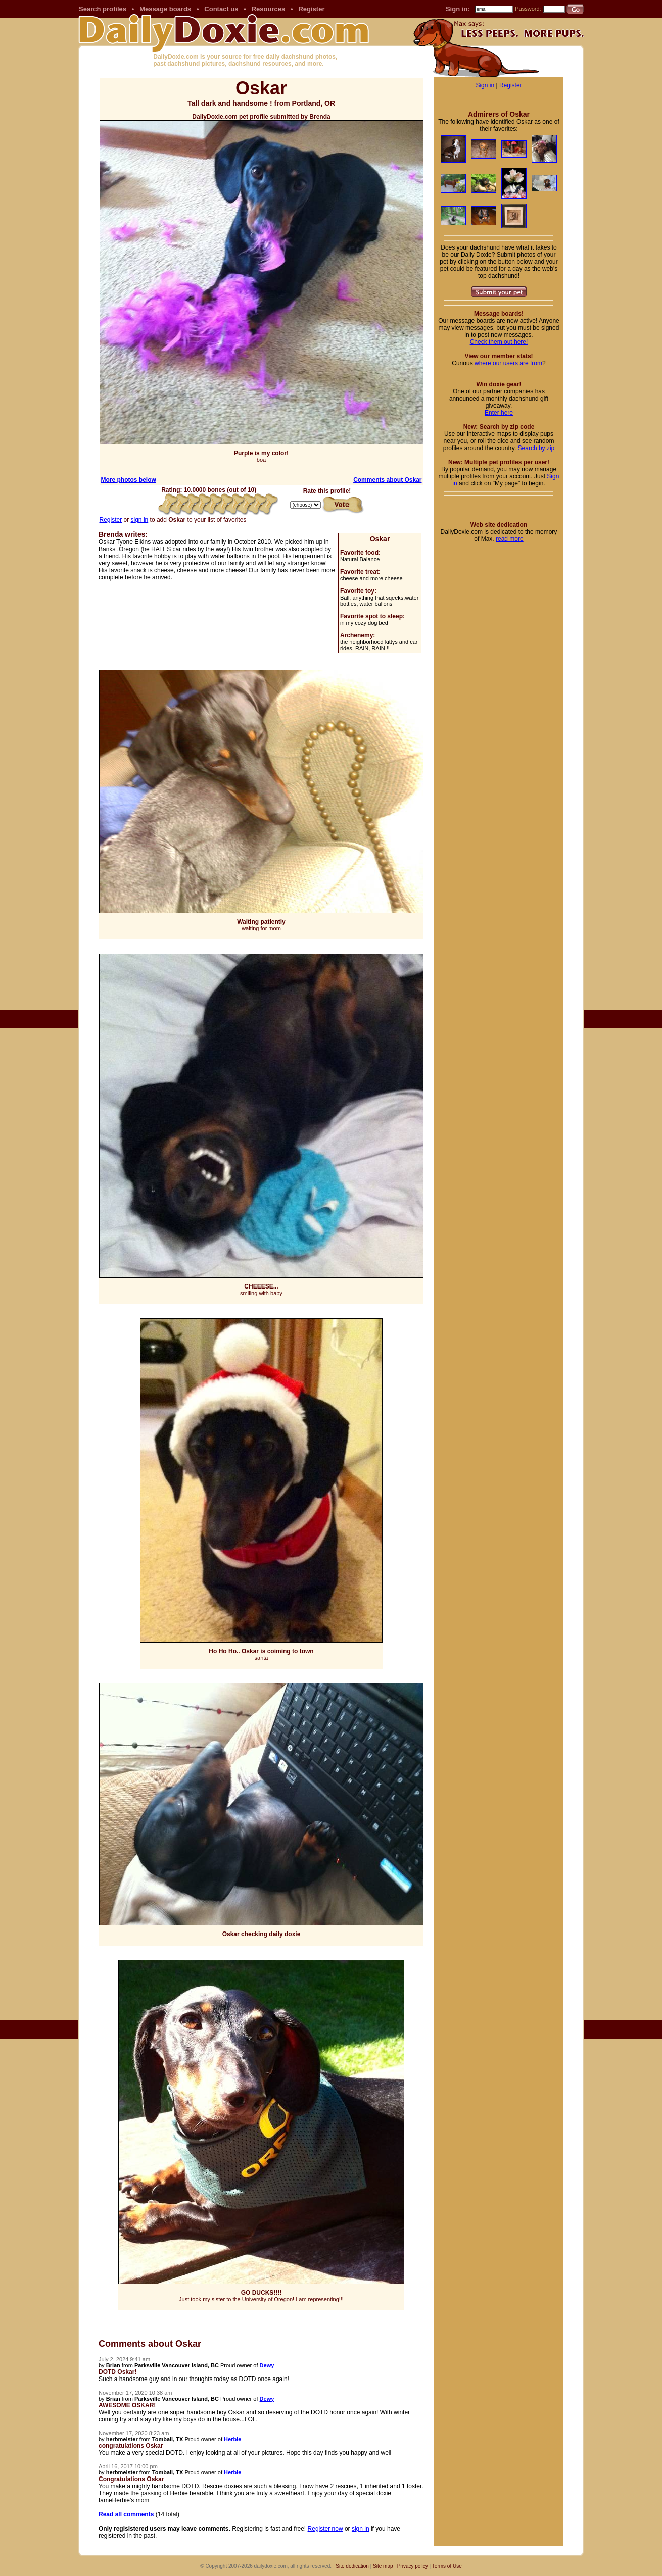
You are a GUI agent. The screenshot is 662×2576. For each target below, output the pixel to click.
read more (510, 538)
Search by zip (536, 448)
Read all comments (126, 2514)
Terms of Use (447, 2566)
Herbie (232, 2439)
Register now (325, 2528)
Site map (383, 2566)
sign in (140, 519)
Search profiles (102, 9)
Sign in (485, 85)
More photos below (128, 479)
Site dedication (352, 2566)
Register (311, 9)
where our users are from (508, 363)
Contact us (221, 9)
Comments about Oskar (387, 479)
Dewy (267, 2365)
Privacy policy (412, 2566)
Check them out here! (499, 341)
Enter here (499, 412)
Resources (268, 9)
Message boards (165, 9)
